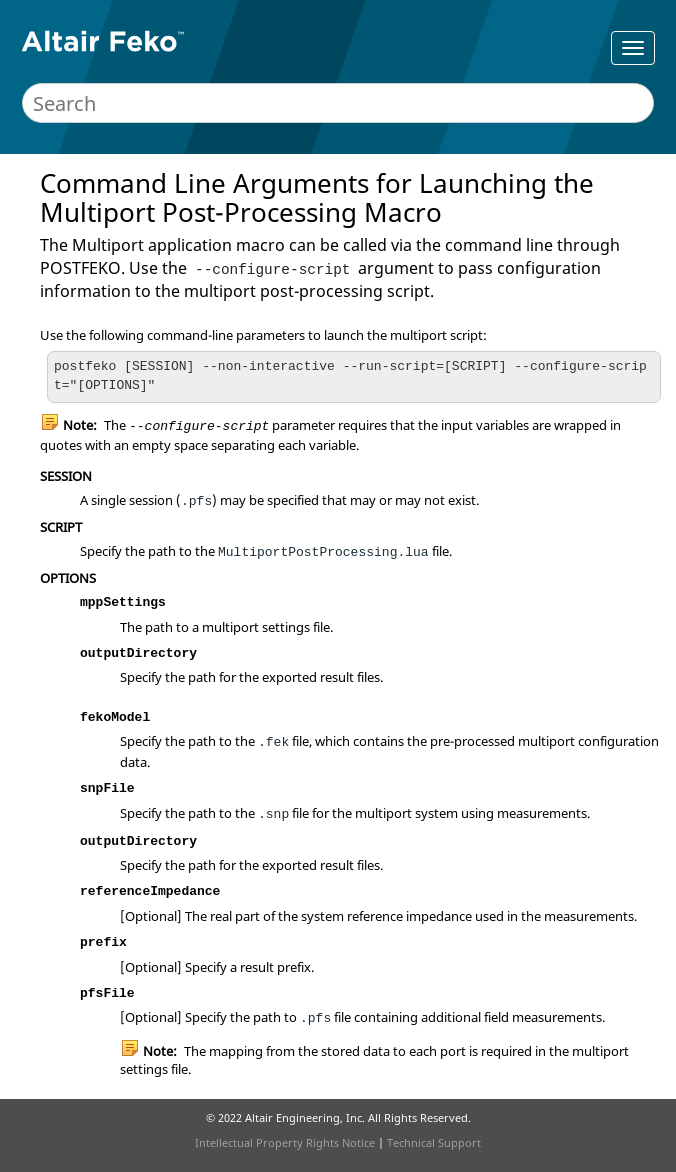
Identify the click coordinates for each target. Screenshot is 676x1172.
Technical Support (434, 1142)
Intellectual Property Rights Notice (285, 1142)
